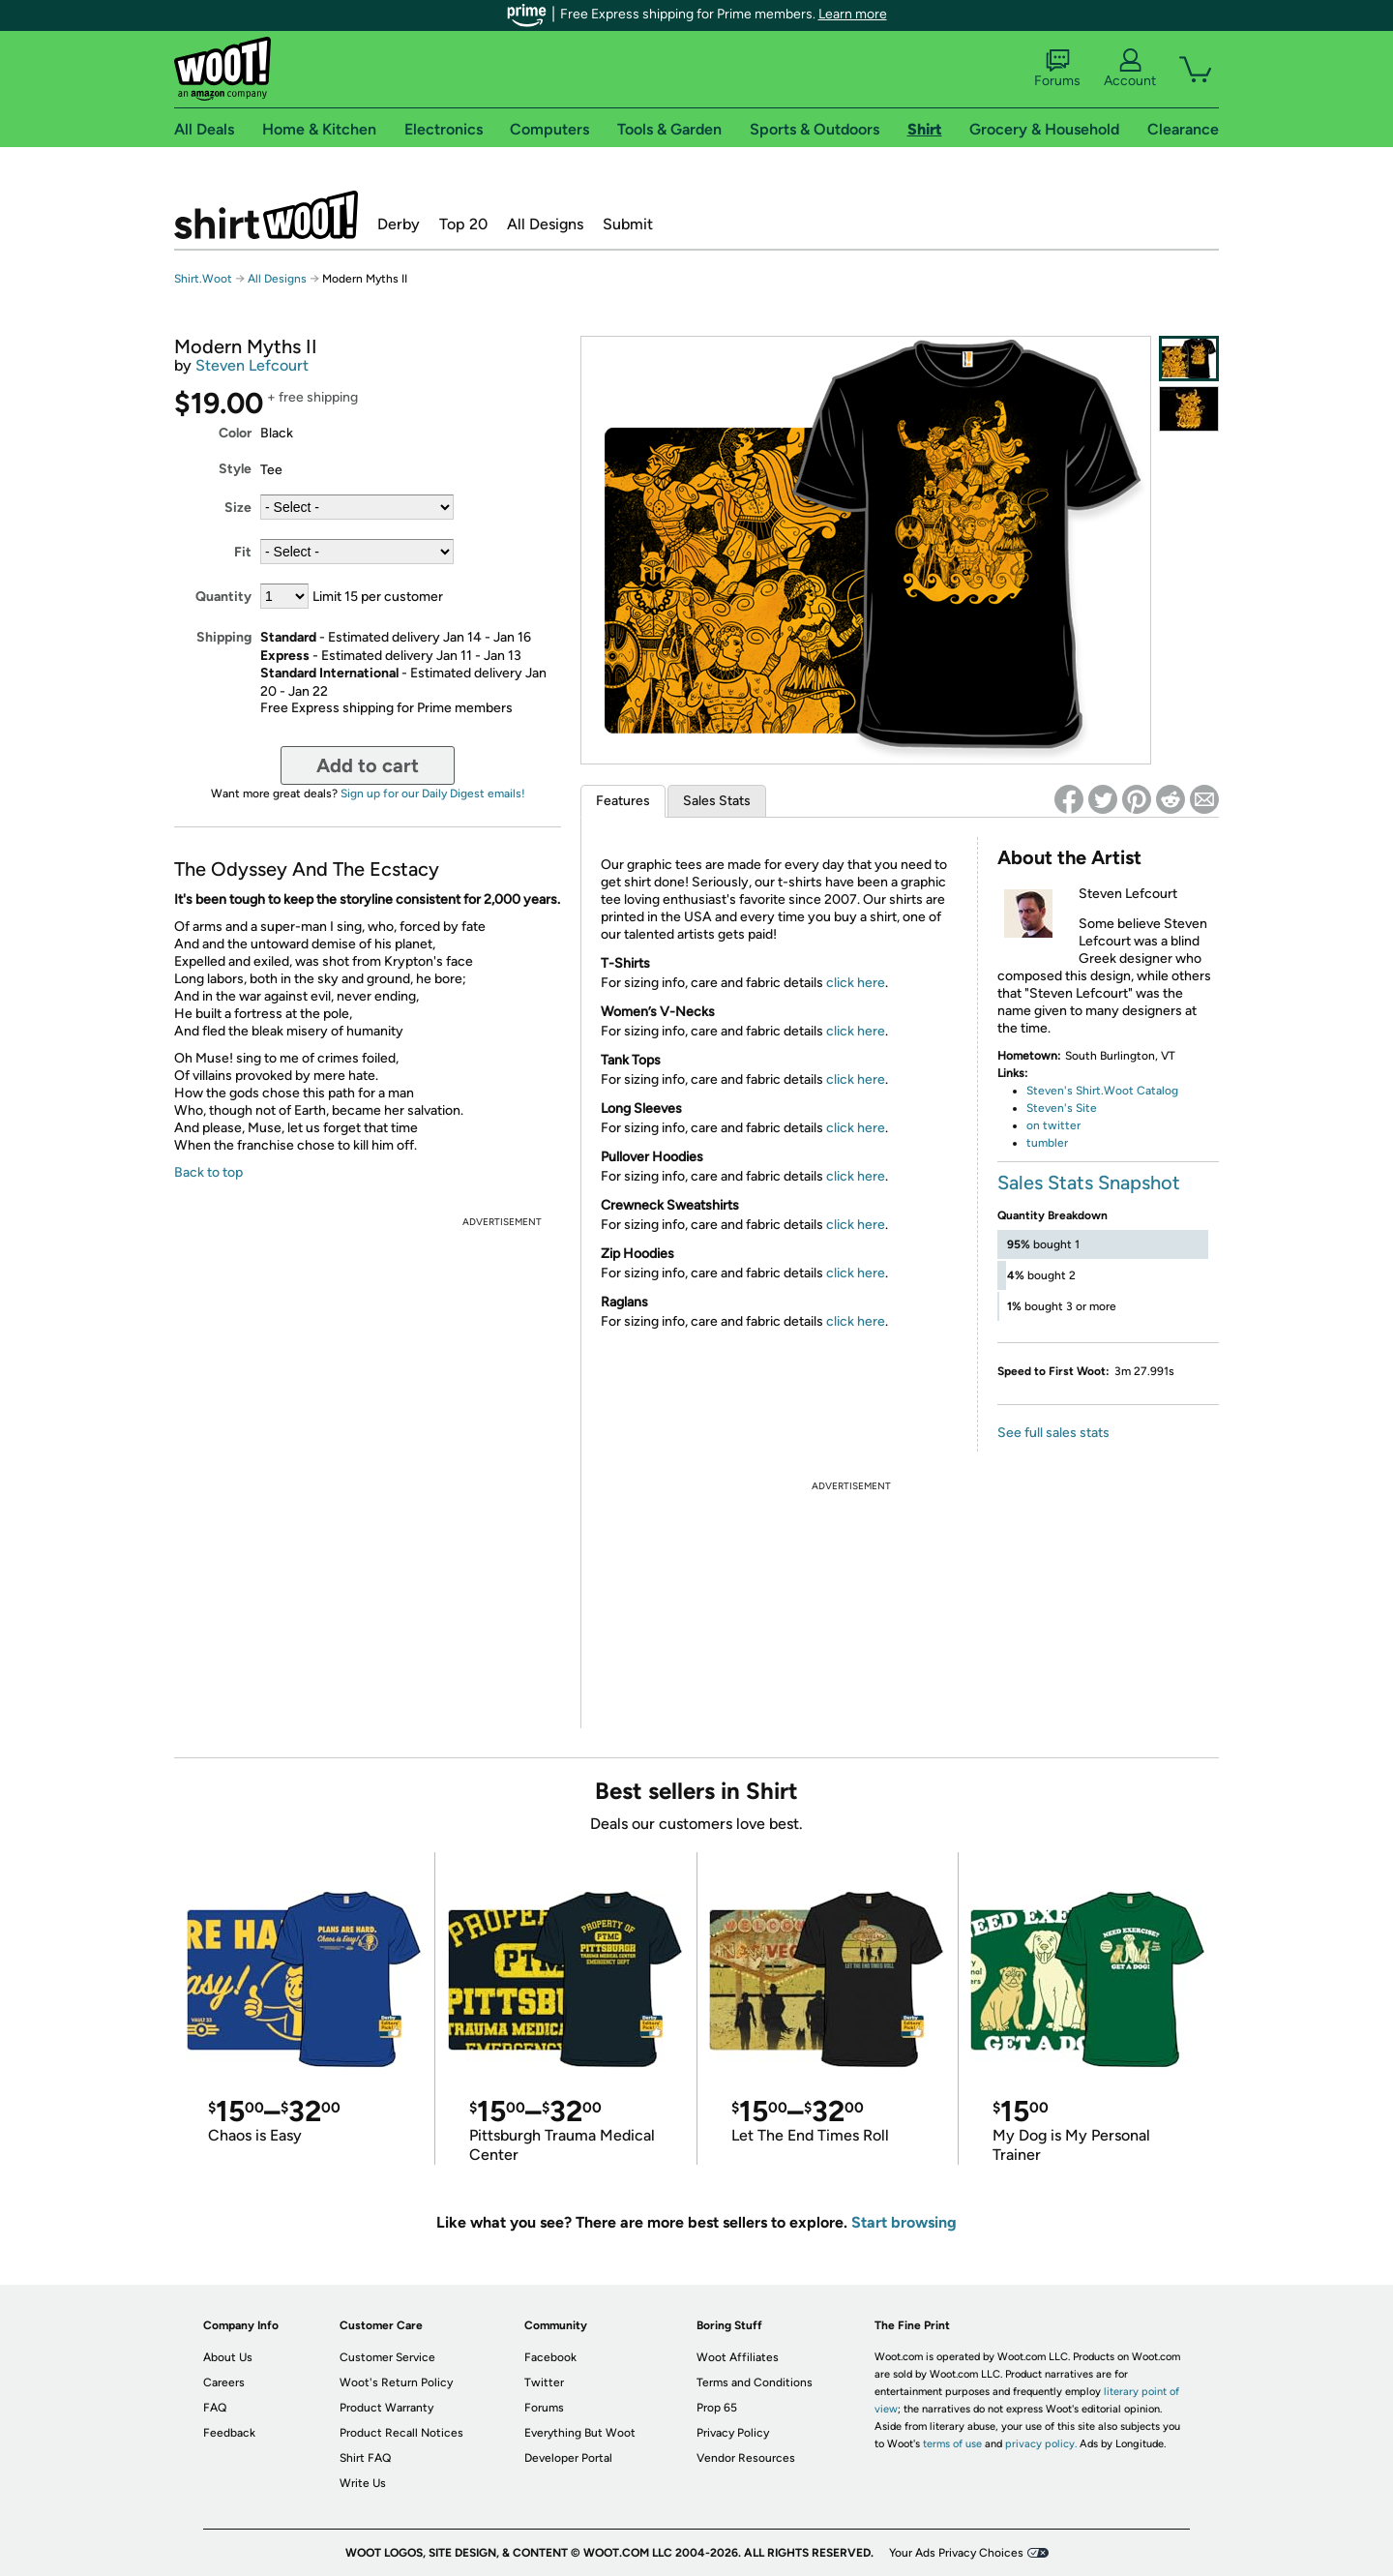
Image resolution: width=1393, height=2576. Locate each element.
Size (238, 507)
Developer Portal (568, 2458)
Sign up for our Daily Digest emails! (433, 793)
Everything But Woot (580, 2433)
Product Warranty (386, 2407)
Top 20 (463, 224)
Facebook (550, 2357)
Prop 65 (716, 2407)
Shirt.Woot (266, 215)
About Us (227, 2357)
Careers (224, 2382)
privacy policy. (1041, 2444)
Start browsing (904, 2222)
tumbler (1047, 1143)
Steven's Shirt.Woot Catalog (1102, 1090)
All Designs (545, 224)
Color (235, 433)
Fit (243, 552)
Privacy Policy (732, 2433)
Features (623, 801)
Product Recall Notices (401, 2433)
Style (235, 469)
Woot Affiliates (737, 2357)
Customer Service (387, 2357)
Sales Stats (717, 801)
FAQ (214, 2407)
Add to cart (367, 765)
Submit (628, 224)
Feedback (229, 2433)
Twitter (544, 2382)
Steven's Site (1061, 1108)
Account (1130, 68)
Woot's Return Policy (396, 2382)
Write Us (363, 2483)
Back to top (208, 1172)
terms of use (952, 2444)
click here (855, 982)
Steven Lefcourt (252, 365)
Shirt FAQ (365, 2458)
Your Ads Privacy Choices (956, 2553)
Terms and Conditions (754, 2382)
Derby (398, 224)
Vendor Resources (745, 2458)
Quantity (223, 596)
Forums (1057, 68)
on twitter (1053, 1125)
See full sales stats (1053, 1432)
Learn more (852, 14)
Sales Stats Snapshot (1088, 1182)
